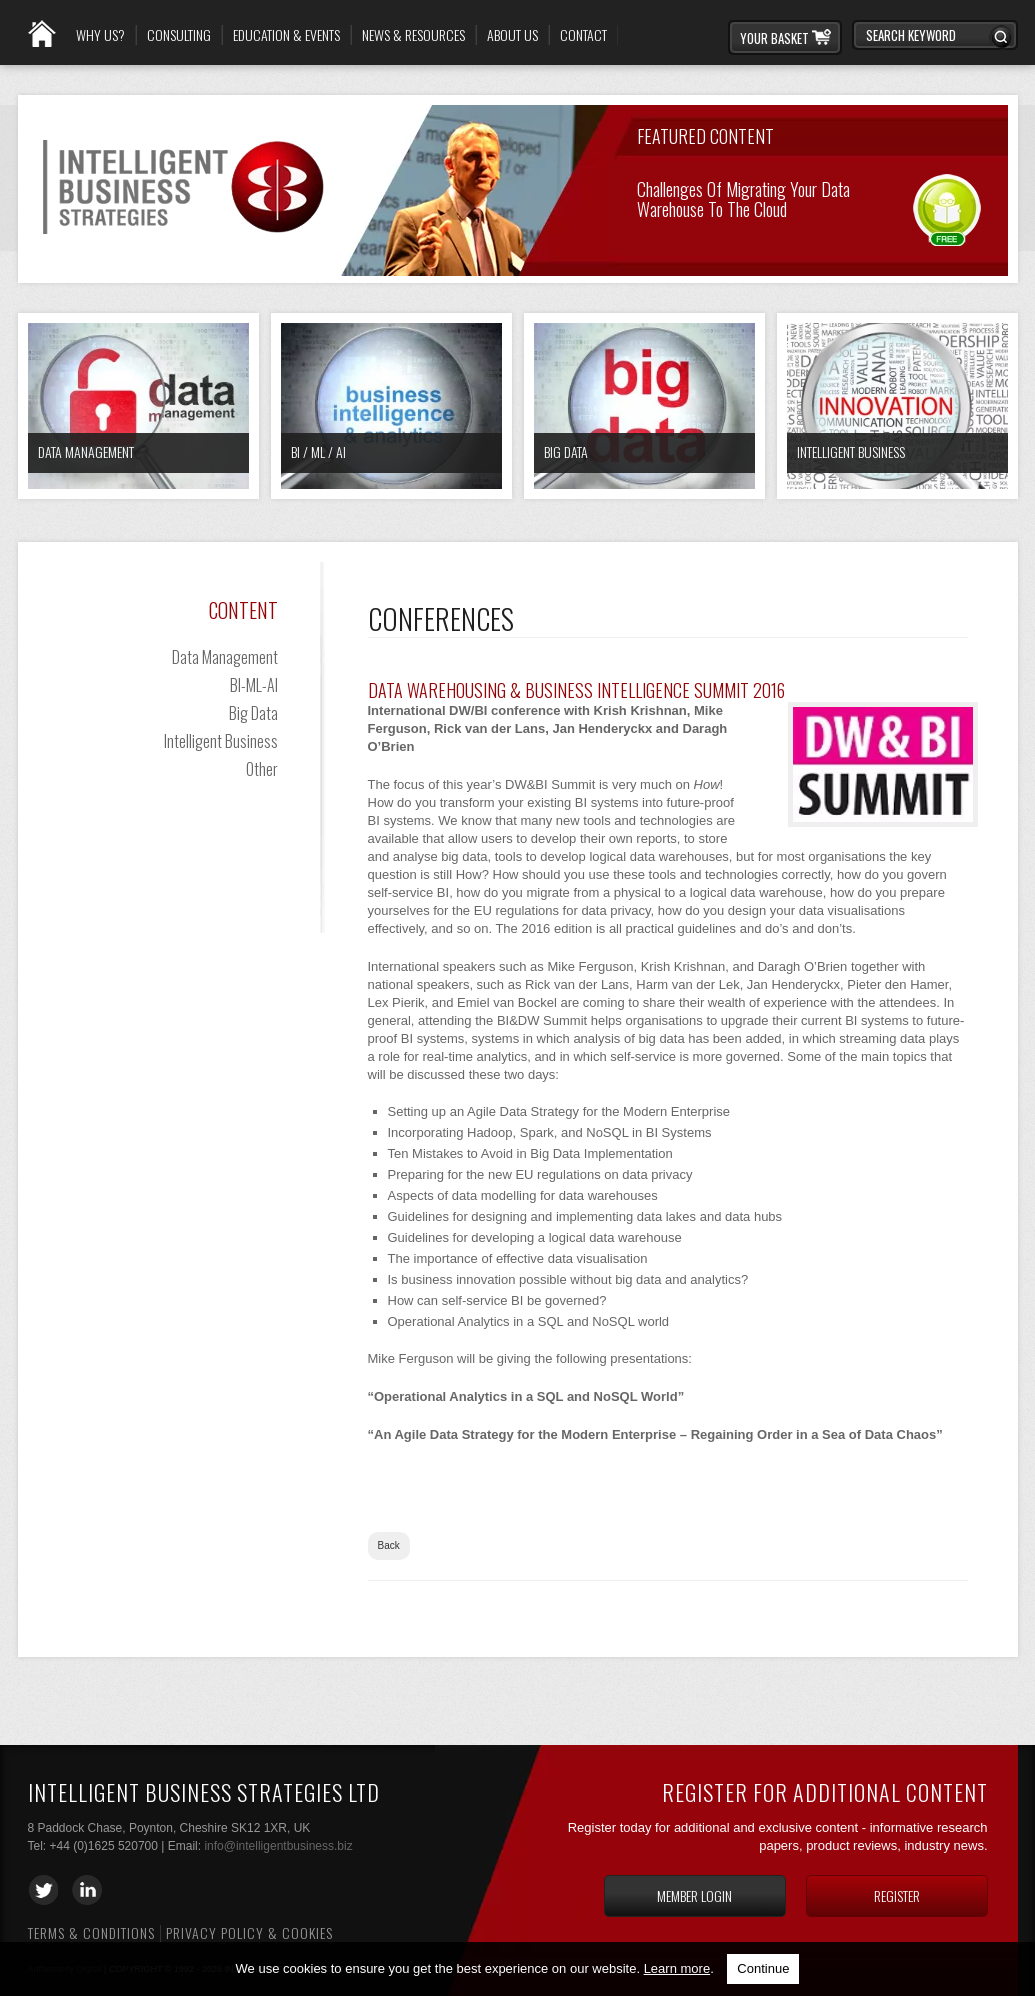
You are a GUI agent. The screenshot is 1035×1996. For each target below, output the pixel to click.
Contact (583, 35)
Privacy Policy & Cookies (249, 1932)
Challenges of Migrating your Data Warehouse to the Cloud (743, 197)
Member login (694, 1895)
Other (262, 769)
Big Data (566, 451)
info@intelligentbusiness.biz (278, 1846)
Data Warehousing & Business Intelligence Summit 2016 (576, 690)
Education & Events (286, 35)
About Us (512, 35)
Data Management (86, 451)
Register (897, 1895)
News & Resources (413, 35)
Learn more (677, 1968)
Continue (763, 1968)
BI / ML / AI (318, 451)
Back (389, 1545)
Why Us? (100, 35)
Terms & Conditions (91, 1932)
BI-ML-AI (254, 685)
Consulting (179, 35)
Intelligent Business (851, 451)
